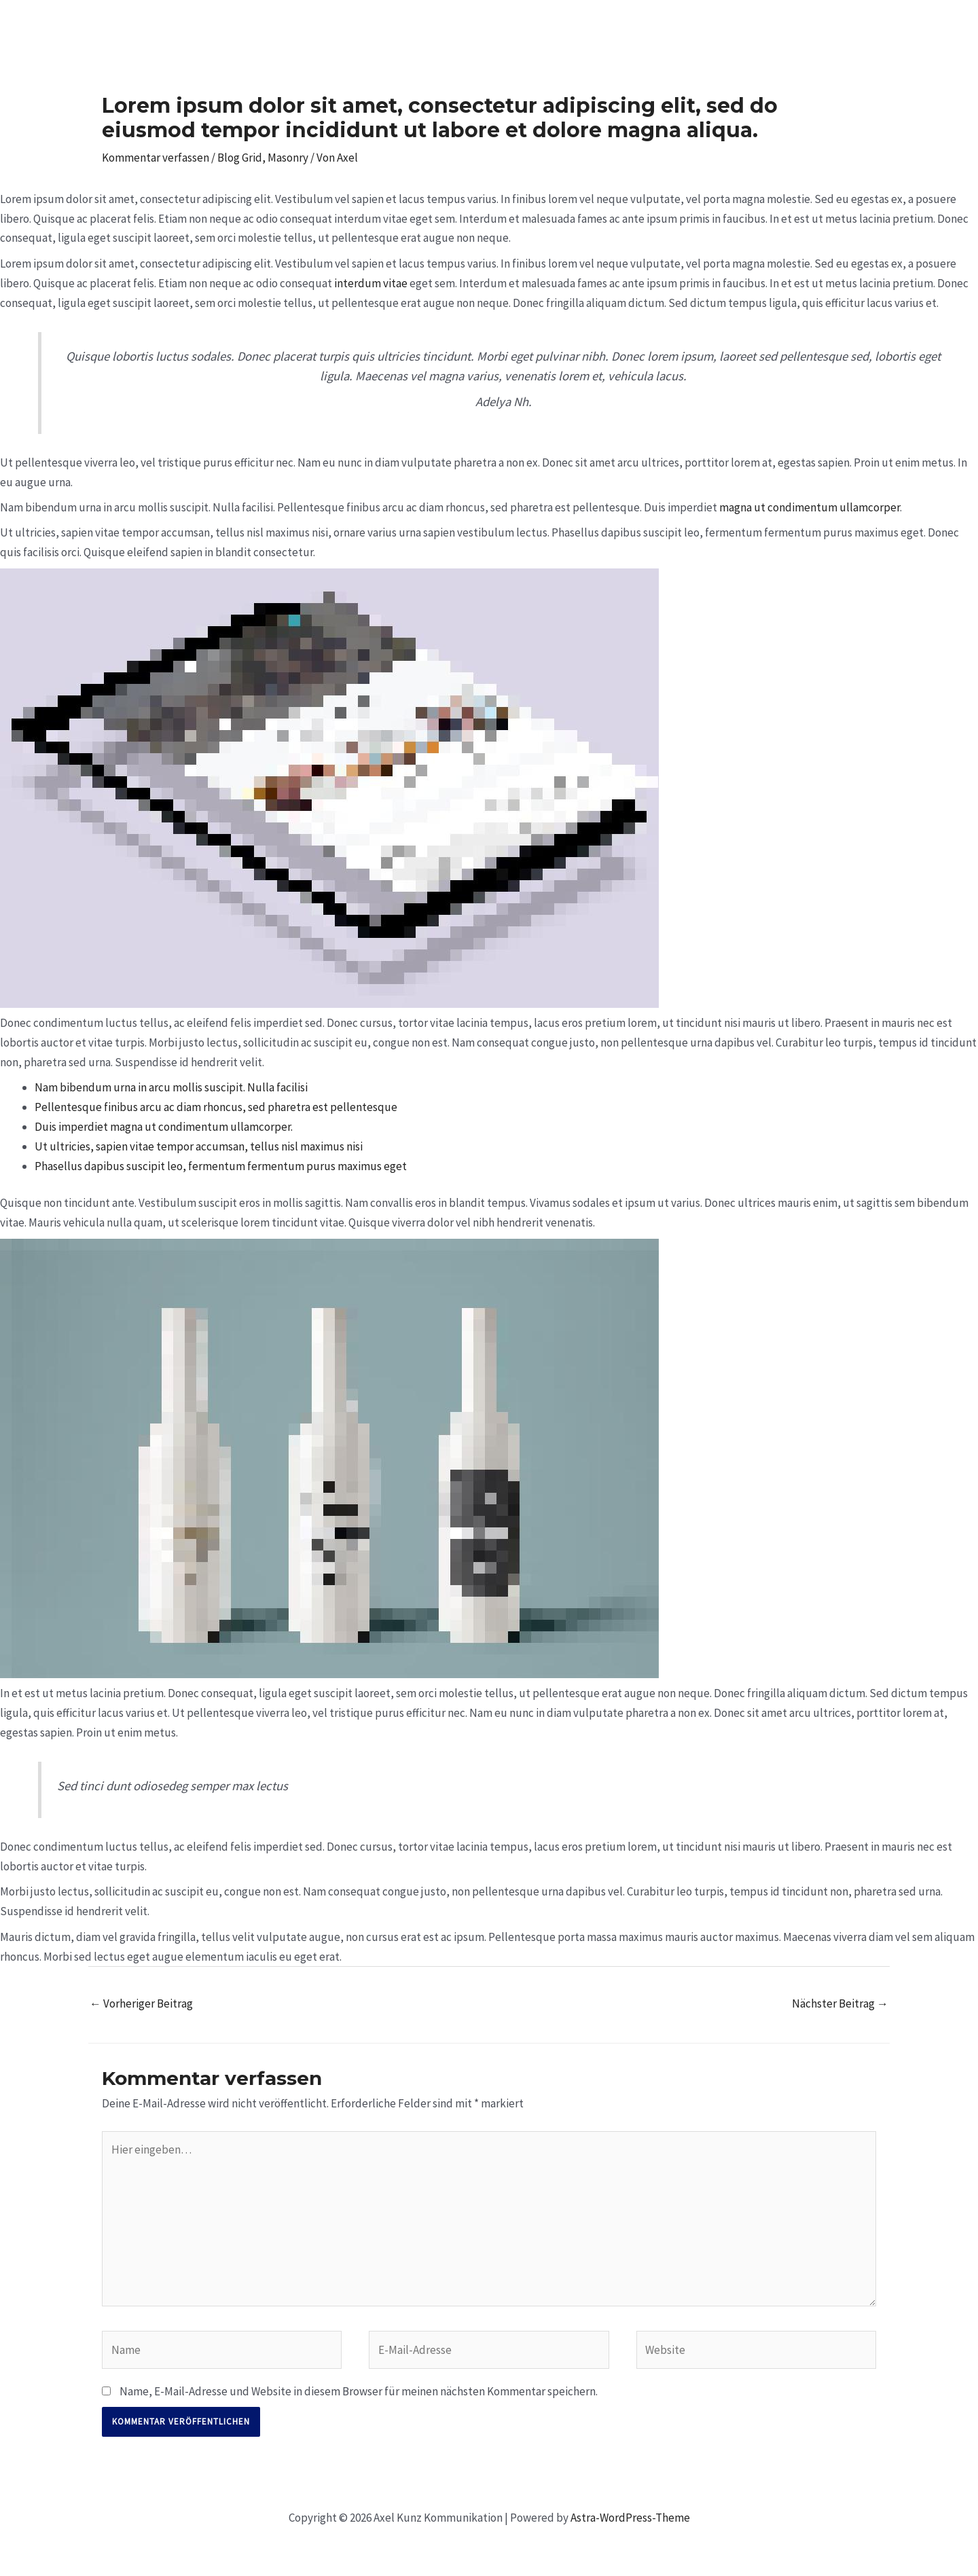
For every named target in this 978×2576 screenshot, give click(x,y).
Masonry (288, 157)
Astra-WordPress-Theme (630, 2517)
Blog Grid (239, 157)
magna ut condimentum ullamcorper (809, 507)
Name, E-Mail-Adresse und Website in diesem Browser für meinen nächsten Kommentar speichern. (359, 2391)
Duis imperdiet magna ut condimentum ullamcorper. (164, 1126)
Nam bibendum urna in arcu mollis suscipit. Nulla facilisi (171, 1087)
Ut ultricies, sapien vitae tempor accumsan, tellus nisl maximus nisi (199, 1146)
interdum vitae (371, 283)
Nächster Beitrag (840, 2003)
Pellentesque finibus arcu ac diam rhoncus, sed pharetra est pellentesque (216, 1107)
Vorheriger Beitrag (141, 2003)
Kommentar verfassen (155, 157)
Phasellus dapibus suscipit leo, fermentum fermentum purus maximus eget (221, 1166)
